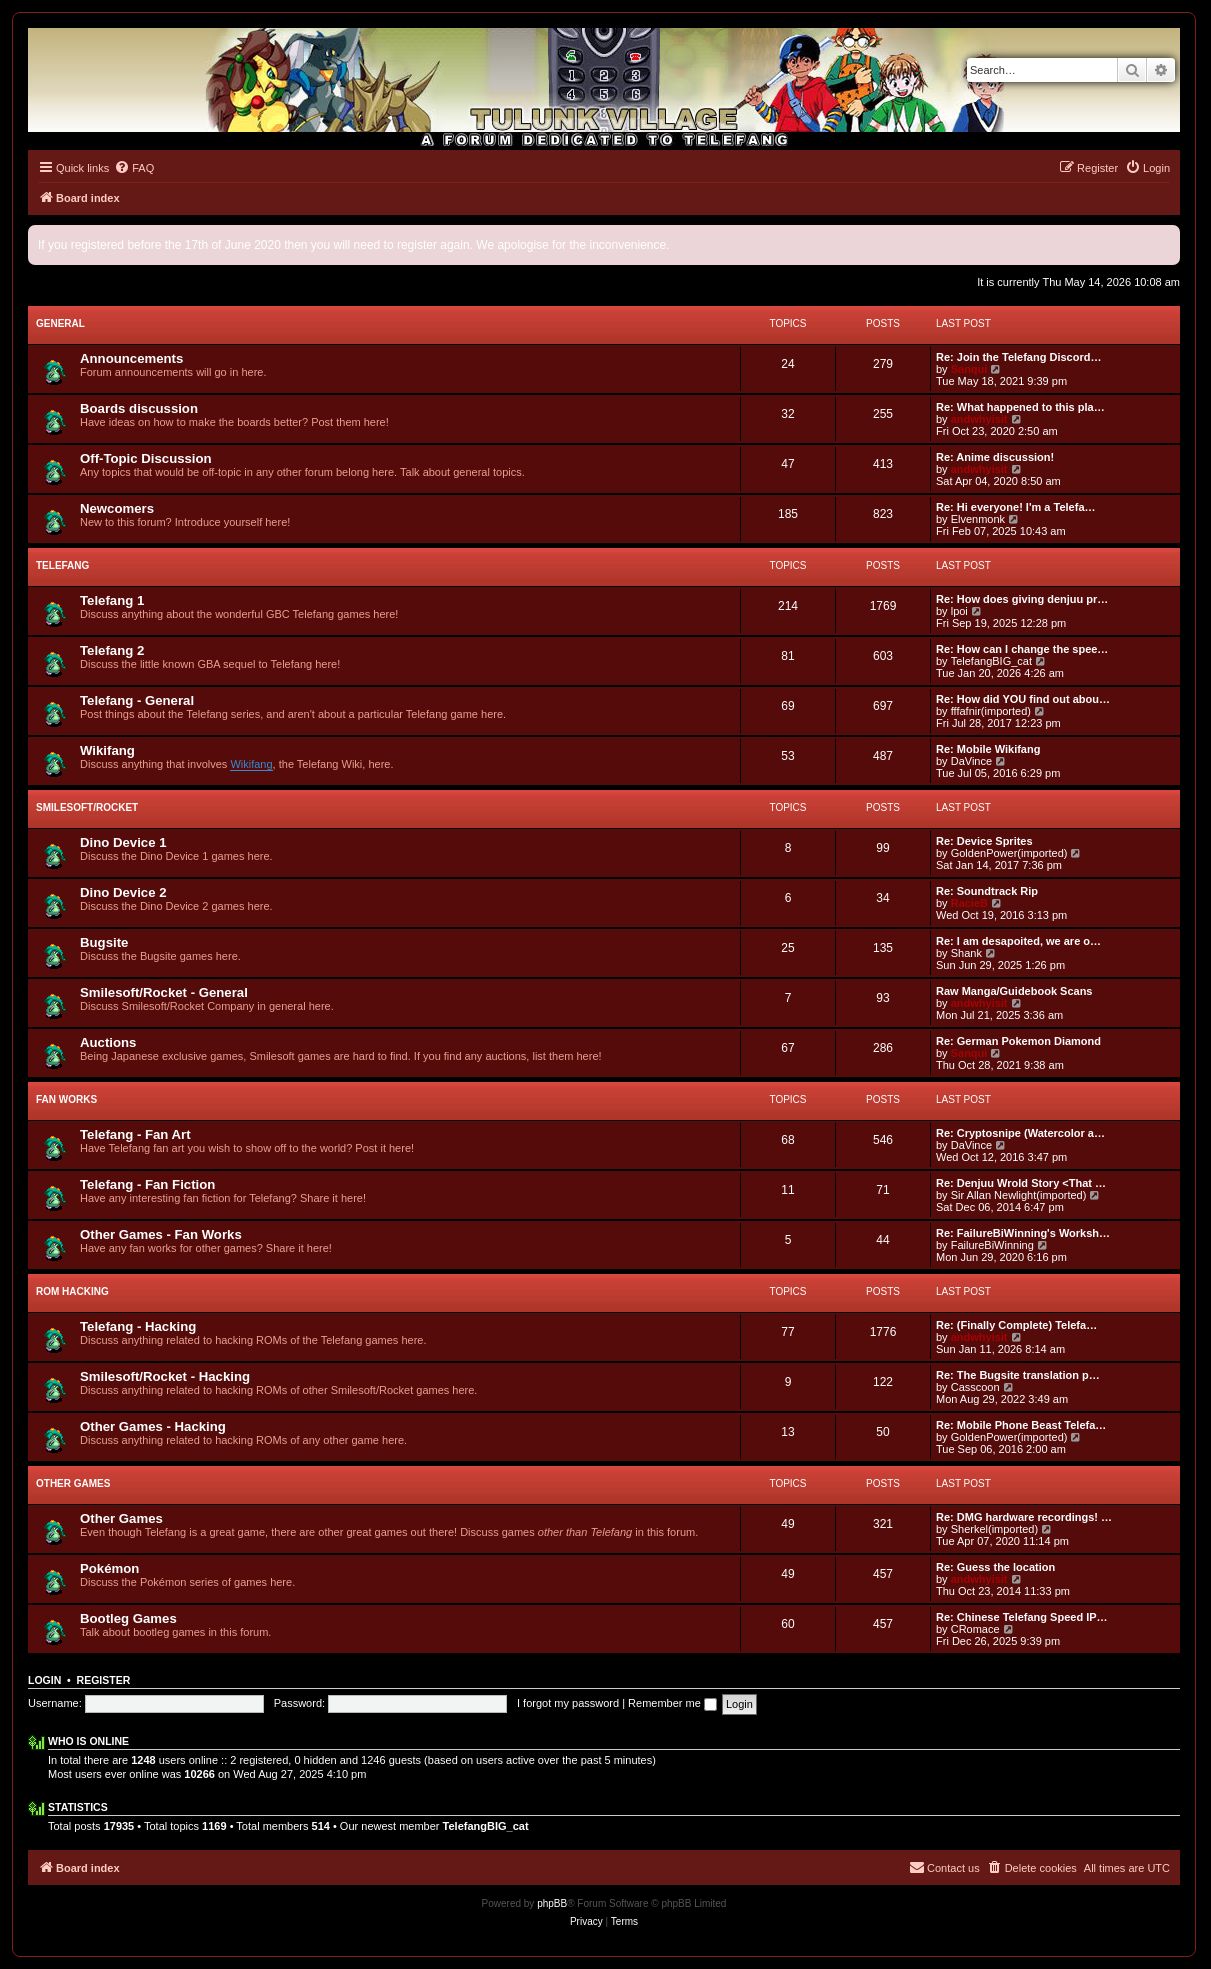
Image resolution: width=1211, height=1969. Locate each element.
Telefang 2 (112, 650)
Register (104, 1680)
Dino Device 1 (123, 842)
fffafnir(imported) (991, 711)
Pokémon (109, 1568)
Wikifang (107, 750)
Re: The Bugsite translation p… (1018, 1375)
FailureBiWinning (992, 1245)
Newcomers (117, 508)
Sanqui (969, 369)
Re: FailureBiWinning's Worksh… (1023, 1233)
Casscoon (975, 1387)
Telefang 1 (112, 600)
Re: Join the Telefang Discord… (1018, 357)
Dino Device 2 (123, 892)
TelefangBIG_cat (991, 661)
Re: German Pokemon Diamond (1018, 1041)
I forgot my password (568, 1703)
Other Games (73, 1483)
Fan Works (66, 1099)
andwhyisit (979, 419)
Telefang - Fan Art (135, 1134)
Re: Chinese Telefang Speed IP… (1022, 1617)
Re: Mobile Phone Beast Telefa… (1021, 1425)
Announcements (131, 358)
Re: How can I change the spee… (1022, 649)
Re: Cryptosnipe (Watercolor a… (1020, 1133)
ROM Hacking (72, 1291)
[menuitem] (134, 168)
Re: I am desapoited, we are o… (1018, 941)
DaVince (971, 761)
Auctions (108, 1042)
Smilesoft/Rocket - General (164, 992)
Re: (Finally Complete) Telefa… (1016, 1325)
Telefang (62, 565)
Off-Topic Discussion (146, 458)
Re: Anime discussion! (995, 457)
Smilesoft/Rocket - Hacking (165, 1376)
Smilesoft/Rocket (87, 807)
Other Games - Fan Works (161, 1234)
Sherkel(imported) (994, 1529)
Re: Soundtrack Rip (987, 891)
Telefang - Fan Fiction (147, 1184)
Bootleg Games (128, 1618)
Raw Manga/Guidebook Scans (1014, 991)
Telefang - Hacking (138, 1326)
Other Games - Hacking (153, 1426)
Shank (966, 953)
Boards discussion (139, 408)
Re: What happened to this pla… (1020, 407)
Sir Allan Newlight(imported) (1019, 1195)
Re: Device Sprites (984, 841)
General (60, 323)
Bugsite (104, 942)
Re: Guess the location (995, 1567)
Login (44, 1680)
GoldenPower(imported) (1009, 853)
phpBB (552, 1903)
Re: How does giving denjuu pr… (1022, 599)
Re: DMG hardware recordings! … (1024, 1517)
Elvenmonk (978, 519)
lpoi (959, 611)
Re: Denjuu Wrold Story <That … (1021, 1183)
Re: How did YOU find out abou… (1023, 699)
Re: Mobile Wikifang (988, 749)
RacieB (969, 903)
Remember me (672, 1703)
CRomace (975, 1629)
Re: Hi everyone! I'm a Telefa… (1016, 507)
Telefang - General (137, 700)
